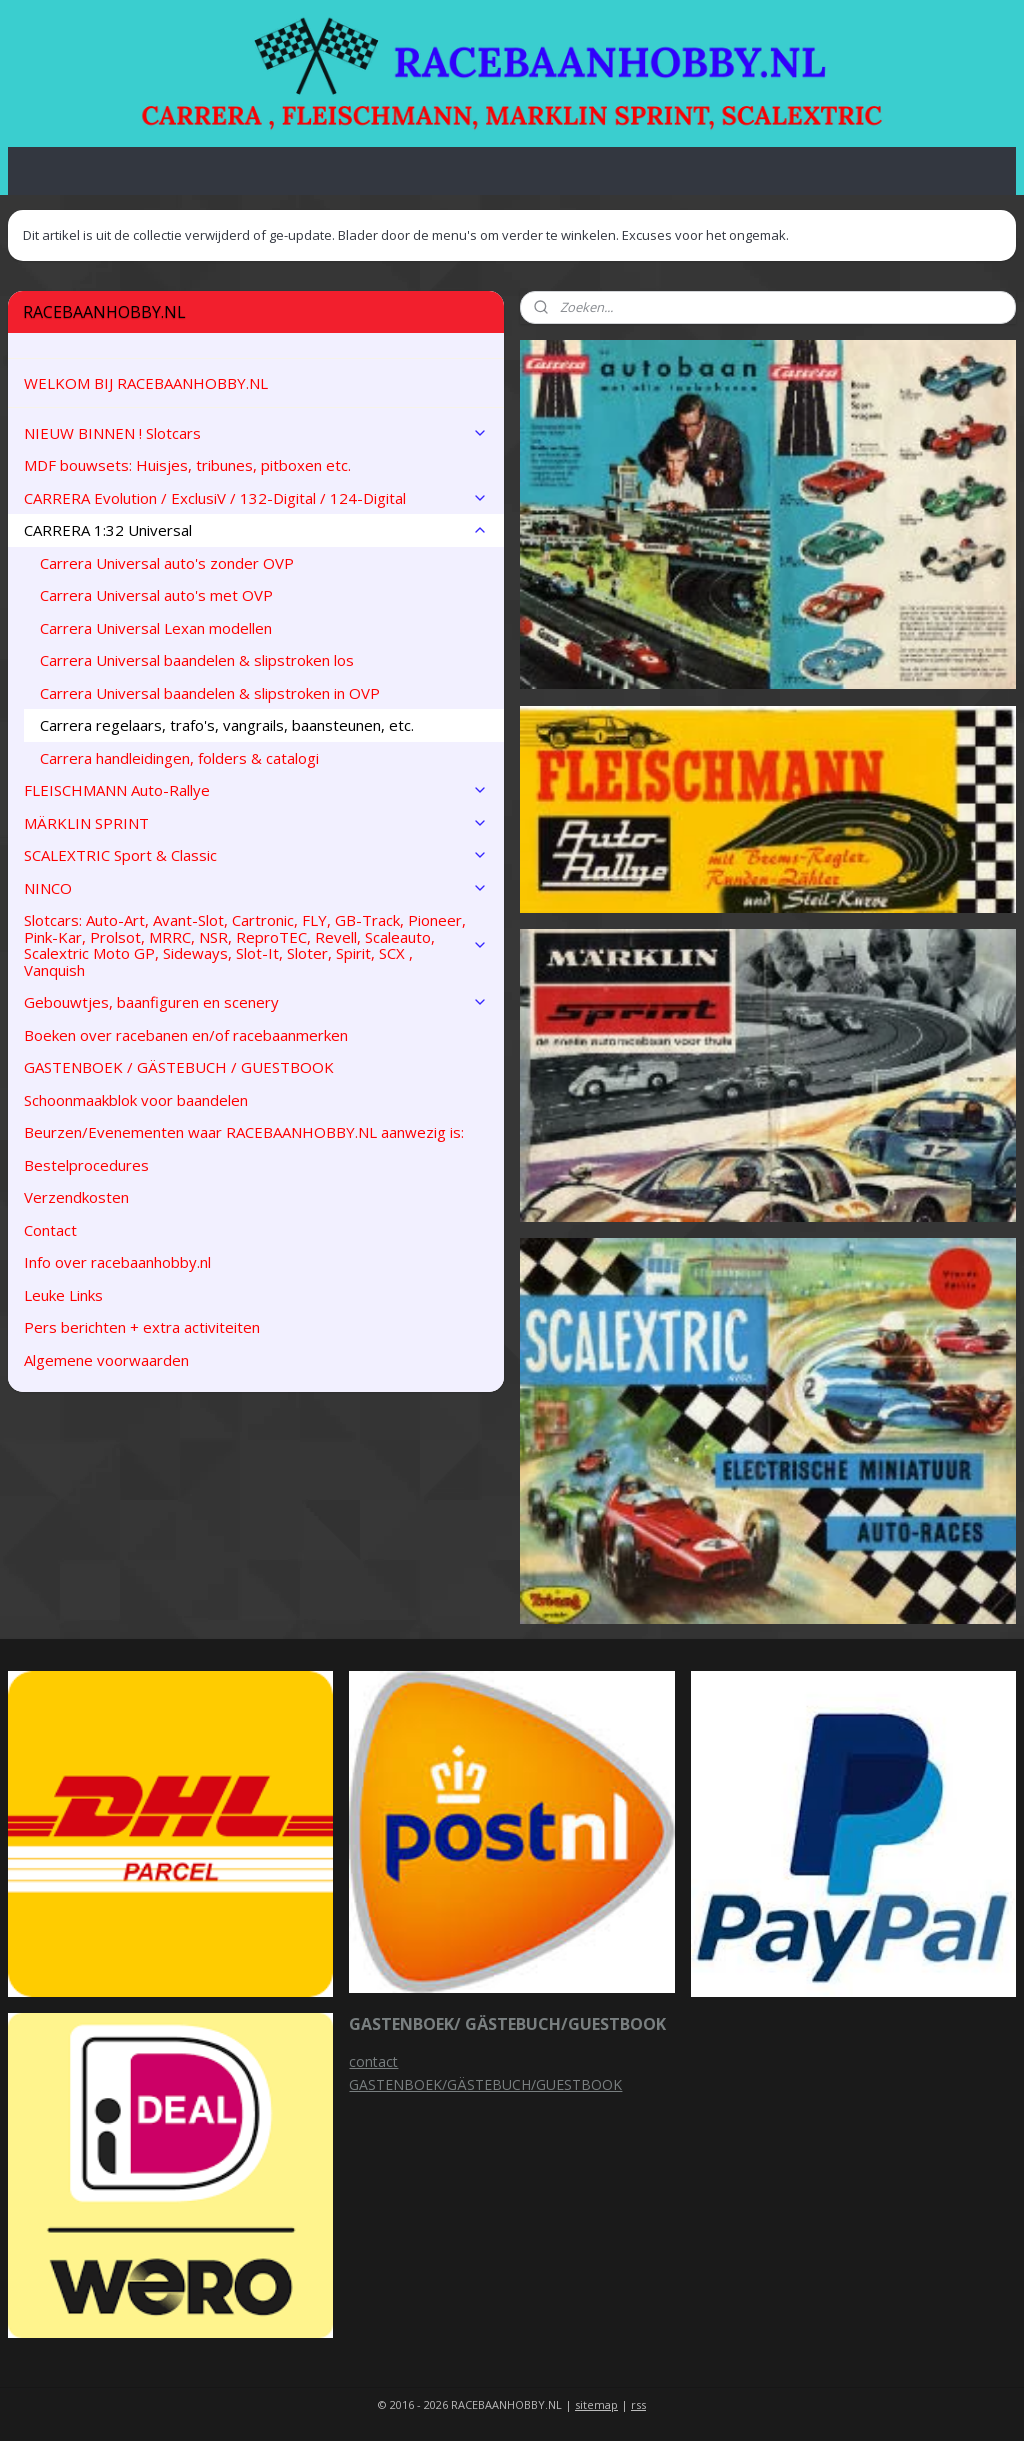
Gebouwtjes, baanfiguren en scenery (256, 1002)
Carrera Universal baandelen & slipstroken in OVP (210, 693)
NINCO (256, 888)
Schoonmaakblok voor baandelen (136, 1100)
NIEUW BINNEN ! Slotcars (256, 433)
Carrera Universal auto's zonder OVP (167, 563)
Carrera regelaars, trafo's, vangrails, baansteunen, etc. (227, 725)
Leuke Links (63, 1295)
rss (638, 2404)
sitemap (596, 2404)
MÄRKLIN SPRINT (256, 823)
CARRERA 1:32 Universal (256, 530)
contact (373, 2061)
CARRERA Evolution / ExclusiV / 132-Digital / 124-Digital (256, 498)
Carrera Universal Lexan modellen (156, 628)
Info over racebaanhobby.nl (117, 1262)
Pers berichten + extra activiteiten (142, 1327)
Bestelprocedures (86, 1165)
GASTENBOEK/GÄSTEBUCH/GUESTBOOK (485, 2084)
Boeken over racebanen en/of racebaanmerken (186, 1035)
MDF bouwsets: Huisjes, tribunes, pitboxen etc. (187, 465)
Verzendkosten (76, 1197)
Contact (50, 1230)
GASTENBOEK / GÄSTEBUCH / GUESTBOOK (179, 1067)
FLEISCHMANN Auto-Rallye (256, 790)
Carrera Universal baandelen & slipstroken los (197, 660)
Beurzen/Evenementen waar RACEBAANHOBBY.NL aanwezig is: (244, 1132)
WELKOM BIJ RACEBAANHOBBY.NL (146, 383)
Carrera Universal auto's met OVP (156, 595)
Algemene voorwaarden (106, 1360)
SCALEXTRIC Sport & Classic (256, 855)
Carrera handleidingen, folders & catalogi (179, 758)
